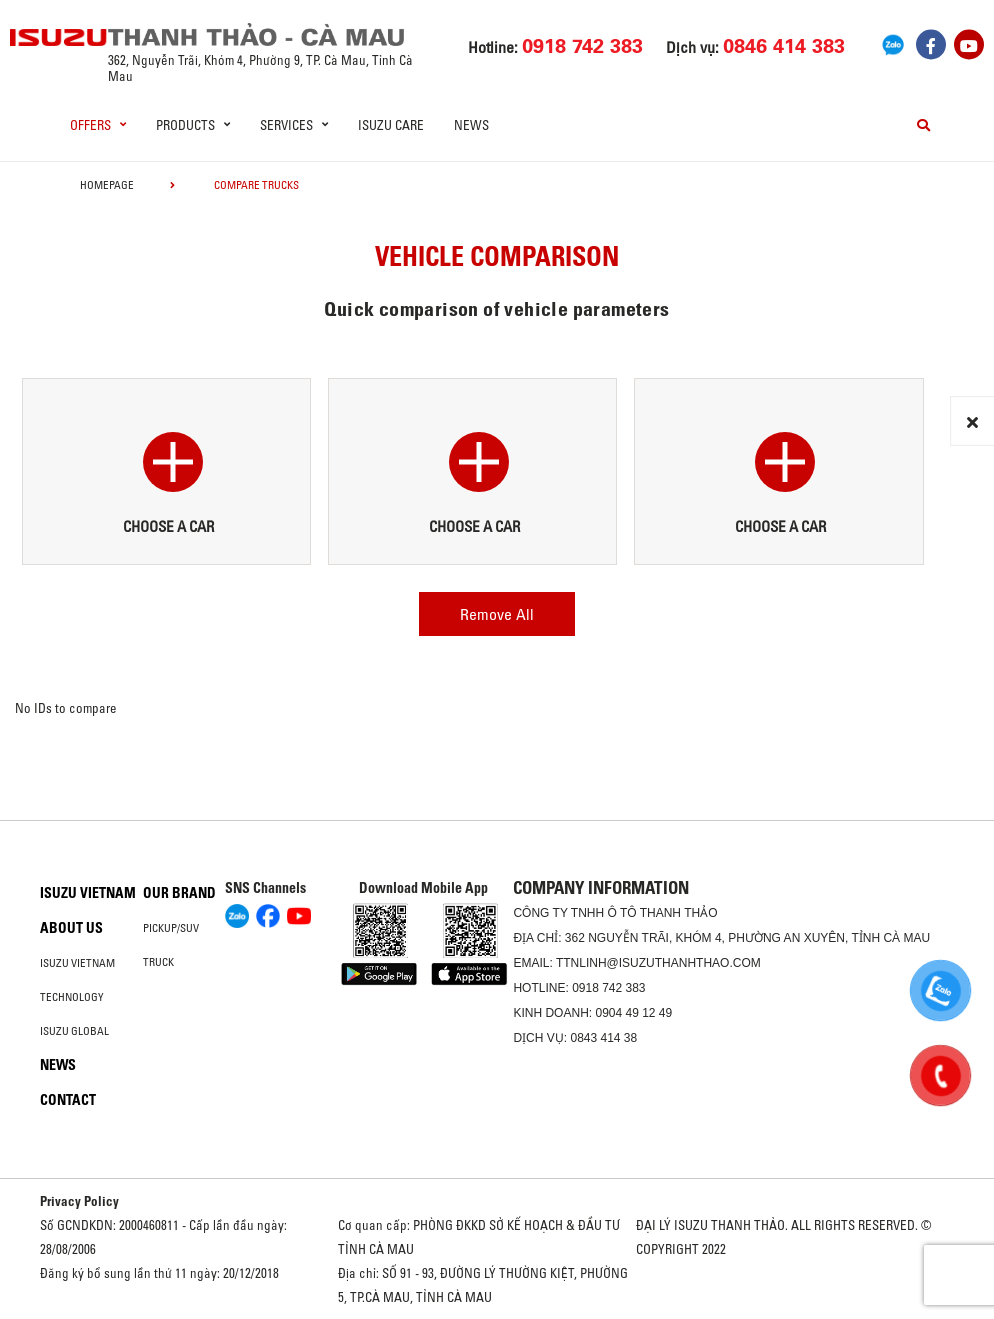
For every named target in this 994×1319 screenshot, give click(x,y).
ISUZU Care (391, 125)
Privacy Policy (79, 1201)
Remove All (497, 614)
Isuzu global (74, 1031)
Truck (158, 962)
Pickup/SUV (171, 928)
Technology (72, 997)
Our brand (179, 893)
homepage (107, 185)
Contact (68, 1100)
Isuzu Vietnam (88, 893)
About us (71, 928)
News (471, 125)
